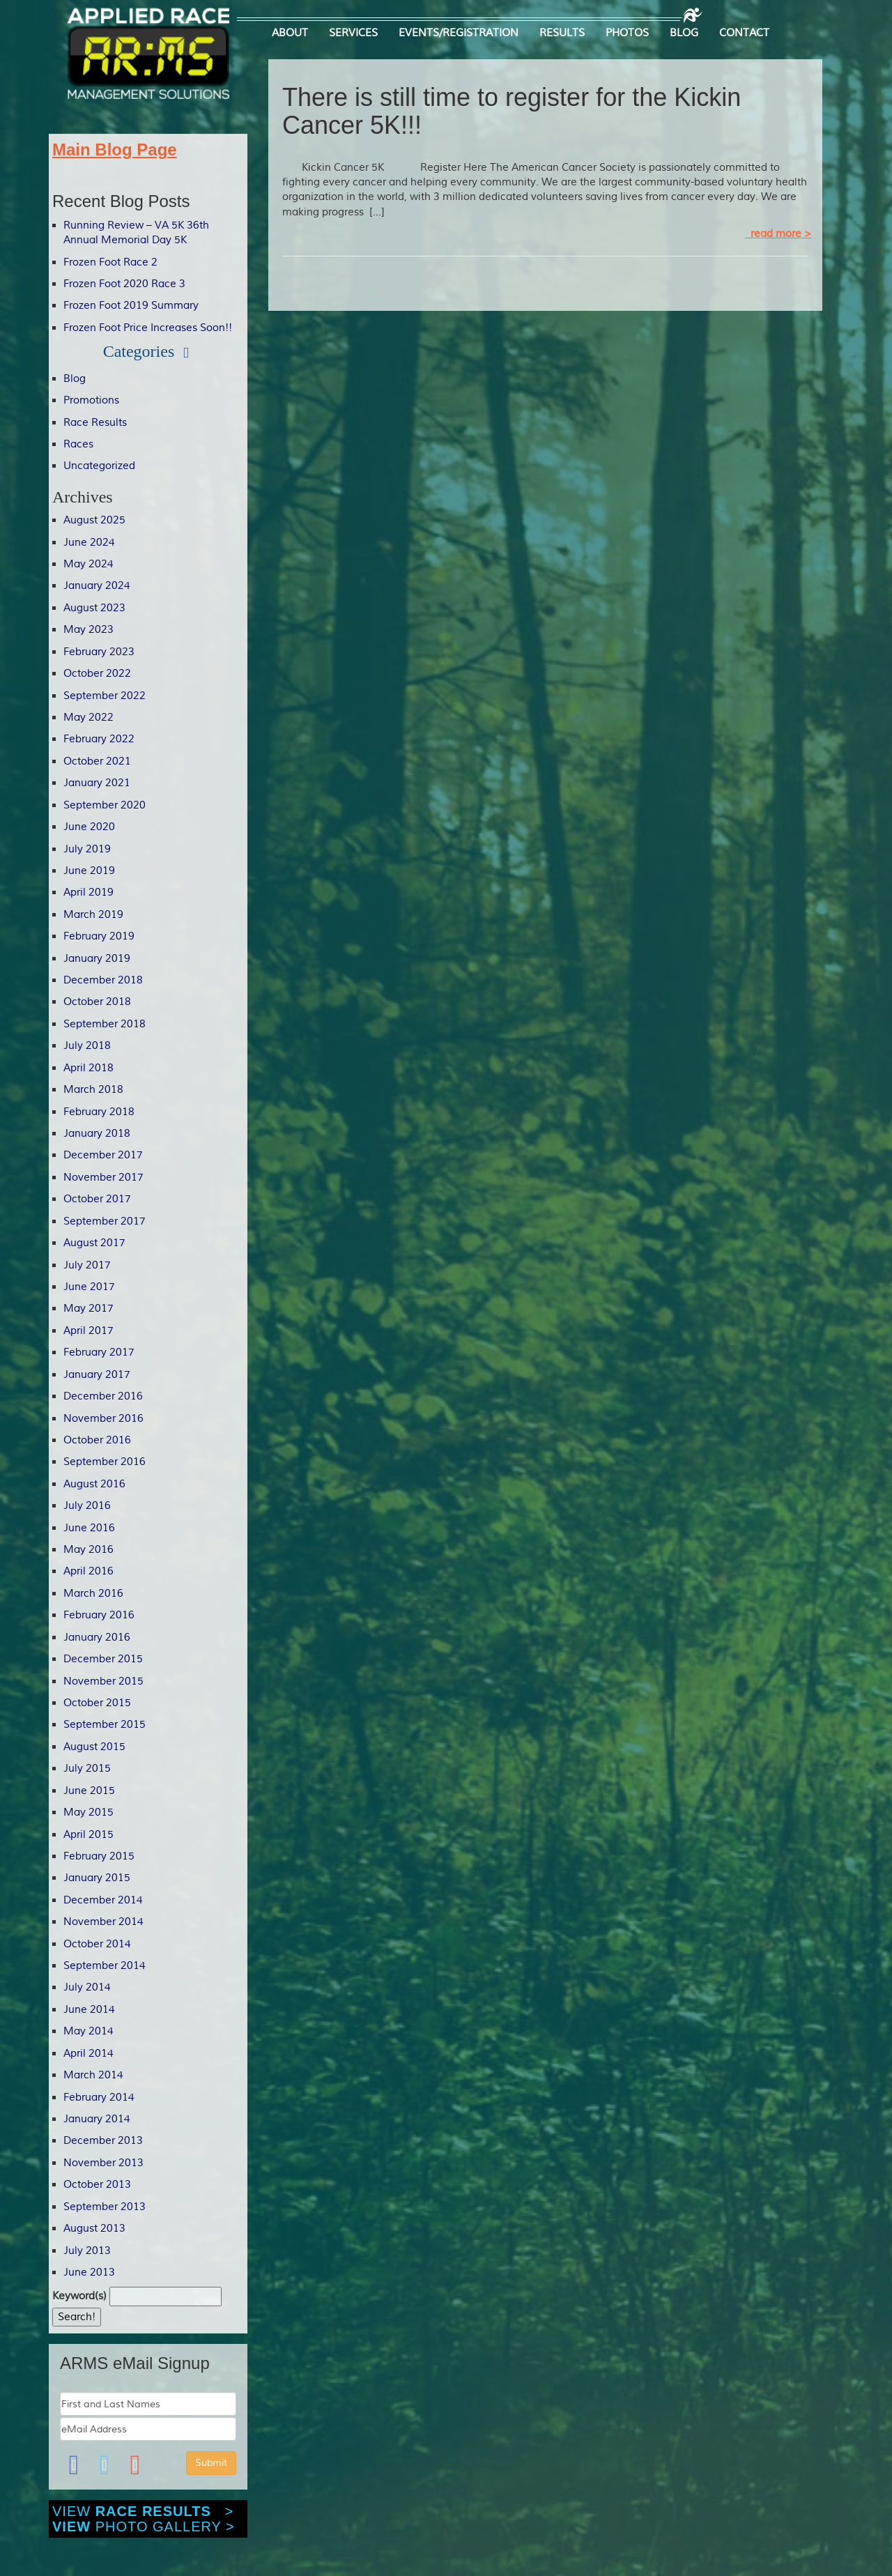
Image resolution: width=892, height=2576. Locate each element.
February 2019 (98, 936)
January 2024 (96, 585)
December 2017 (103, 1155)
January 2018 (96, 1133)
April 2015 (88, 1834)
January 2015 (96, 1878)
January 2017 (96, 1374)
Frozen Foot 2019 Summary (131, 305)
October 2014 (97, 1944)
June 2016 (89, 1528)
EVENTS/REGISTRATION (458, 33)
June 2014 (89, 2009)
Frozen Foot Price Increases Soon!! (147, 328)
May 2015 (88, 1812)
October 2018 (97, 1002)
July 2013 (87, 2250)
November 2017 (103, 1177)
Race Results (95, 422)
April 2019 (88, 892)
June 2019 (89, 870)
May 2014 (88, 2031)
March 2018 (93, 1089)
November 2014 (103, 1922)
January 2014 (96, 2119)
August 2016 (94, 1484)
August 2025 (94, 520)
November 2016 (103, 1418)
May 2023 (88, 629)
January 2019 (96, 958)
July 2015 (87, 1768)
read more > (778, 233)
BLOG (684, 33)
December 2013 (103, 2140)
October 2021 (97, 761)
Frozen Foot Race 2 (110, 262)
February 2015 (98, 1856)
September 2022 (104, 696)
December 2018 (103, 980)
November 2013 (103, 2163)
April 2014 (88, 2053)
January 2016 (96, 1637)
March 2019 (93, 914)
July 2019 (87, 849)
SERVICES (353, 33)
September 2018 (104, 1024)
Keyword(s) (79, 2296)
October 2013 (97, 2184)
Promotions (91, 400)
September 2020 (104, 805)
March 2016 (93, 1593)
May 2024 (88, 564)
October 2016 (97, 1440)
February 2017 (98, 1352)
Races (78, 444)
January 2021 (96, 783)
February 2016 (98, 1615)
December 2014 (103, 1900)
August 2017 (94, 1243)
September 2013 (104, 2207)
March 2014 (93, 2075)
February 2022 (98, 739)
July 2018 (87, 1045)
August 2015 (94, 1747)
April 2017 (88, 1330)
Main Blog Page (114, 149)
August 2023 (94, 608)
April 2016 (88, 1571)
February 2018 (98, 1112)
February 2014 (98, 2097)
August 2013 (94, 2228)
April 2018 (88, 1068)
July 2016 (87, 1505)
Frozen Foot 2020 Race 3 (124, 284)
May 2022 (88, 717)
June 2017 (89, 1287)
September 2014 (104, 1965)
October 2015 (97, 1703)
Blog (74, 378)
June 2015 (89, 1790)
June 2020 (89, 827)
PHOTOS (627, 33)
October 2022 (97, 673)
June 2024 (89, 542)
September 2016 (104, 1462)
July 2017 (87, 1265)
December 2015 (103, 1659)
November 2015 (103, 1681)
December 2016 (103, 1396)
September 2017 (104, 1221)
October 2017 (97, 1199)
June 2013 (89, 2272)
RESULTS (562, 33)
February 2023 (98, 652)
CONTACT (744, 33)
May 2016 (88, 1549)
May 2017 (88, 1308)
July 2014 (87, 1987)
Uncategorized (99, 466)
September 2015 (104, 1724)
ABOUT (290, 33)
